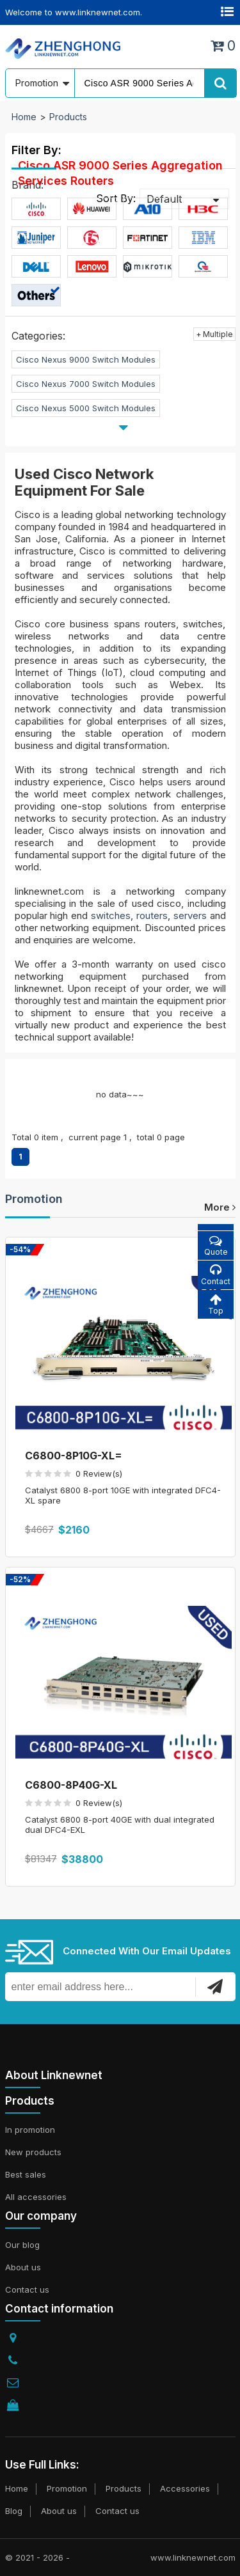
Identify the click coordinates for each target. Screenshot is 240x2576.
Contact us (27, 2289)
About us (23, 2267)
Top (215, 1304)
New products (33, 2152)
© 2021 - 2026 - (37, 2557)
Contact (215, 1275)
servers (190, 915)
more (220, 1207)
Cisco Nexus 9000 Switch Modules (86, 359)
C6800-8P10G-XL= (73, 1455)
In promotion (30, 2129)
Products (68, 116)
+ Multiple (214, 334)
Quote (215, 1245)
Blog (13, 2511)
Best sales (25, 2174)
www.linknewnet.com (193, 2557)
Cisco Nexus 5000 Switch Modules (86, 408)
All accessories (36, 2197)
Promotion (34, 1199)
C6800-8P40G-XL (71, 1785)
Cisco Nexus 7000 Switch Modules (86, 384)
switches (111, 915)
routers (152, 915)
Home (24, 116)
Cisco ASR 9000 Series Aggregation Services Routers (120, 173)
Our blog (22, 2245)
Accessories (185, 2488)
